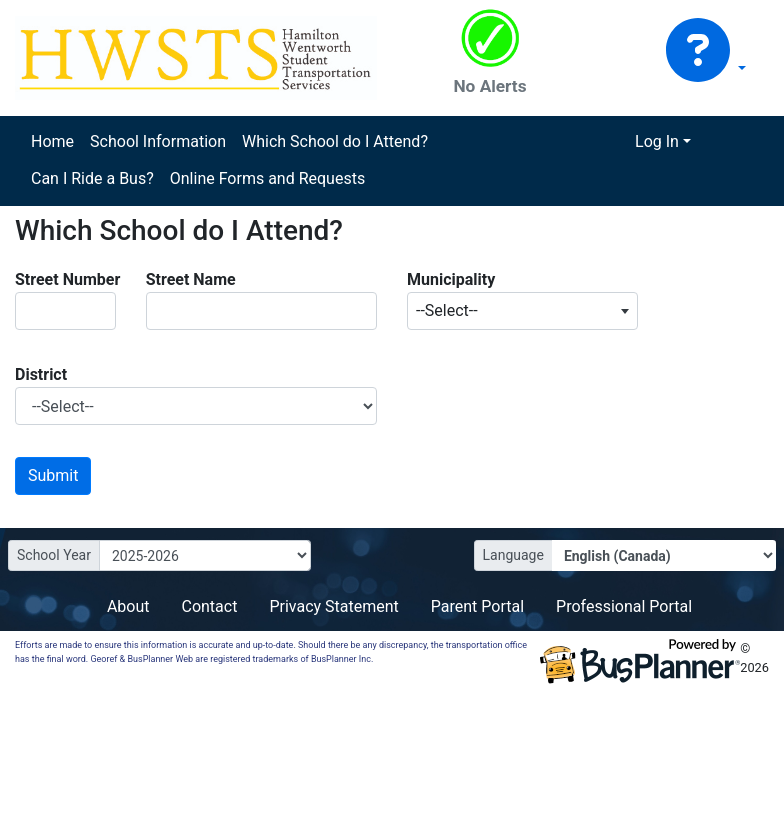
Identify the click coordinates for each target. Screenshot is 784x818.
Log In (657, 141)
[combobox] (522, 311)
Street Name (191, 279)
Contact (209, 606)
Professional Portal (624, 606)
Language (513, 555)
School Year (54, 555)
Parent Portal (477, 606)
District (41, 374)
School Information (158, 141)
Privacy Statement (333, 606)
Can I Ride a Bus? (92, 178)
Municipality (451, 279)
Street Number (67, 279)
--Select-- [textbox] (447, 310)
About (128, 606)
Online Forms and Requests (267, 178)
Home (52, 141)
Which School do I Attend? (335, 141)
